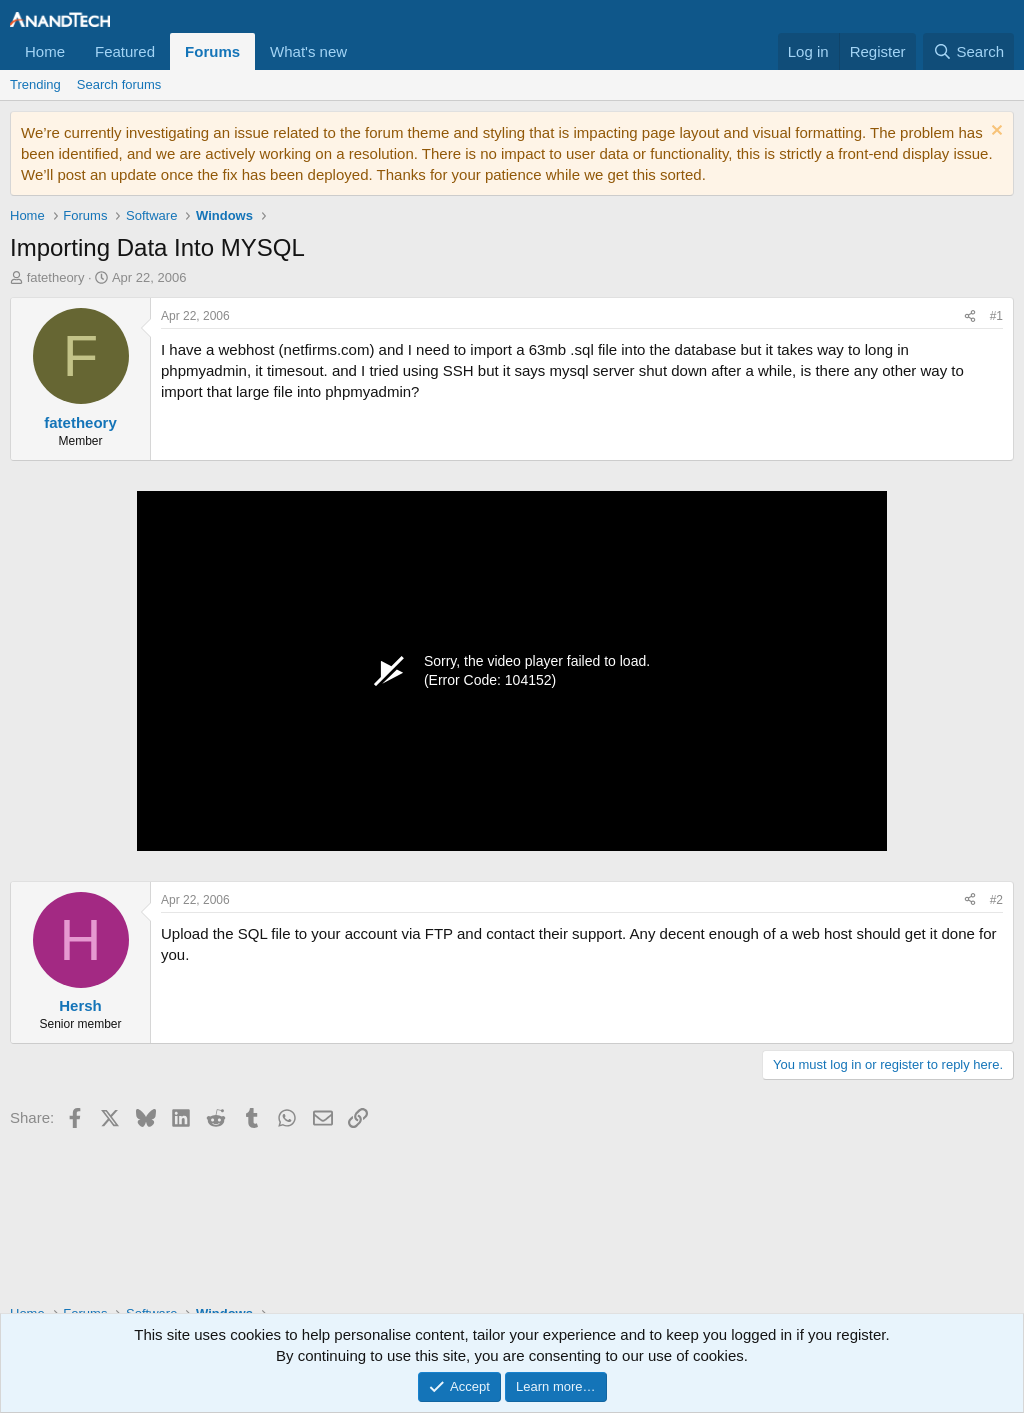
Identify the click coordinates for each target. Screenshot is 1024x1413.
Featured (125, 51)
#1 (996, 316)
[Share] (970, 316)
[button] (363, 51)
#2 (996, 900)
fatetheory (56, 277)
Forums (212, 51)
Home (45, 51)
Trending (35, 84)
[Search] (968, 51)
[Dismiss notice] (994, 132)
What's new (308, 51)
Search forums (119, 84)
